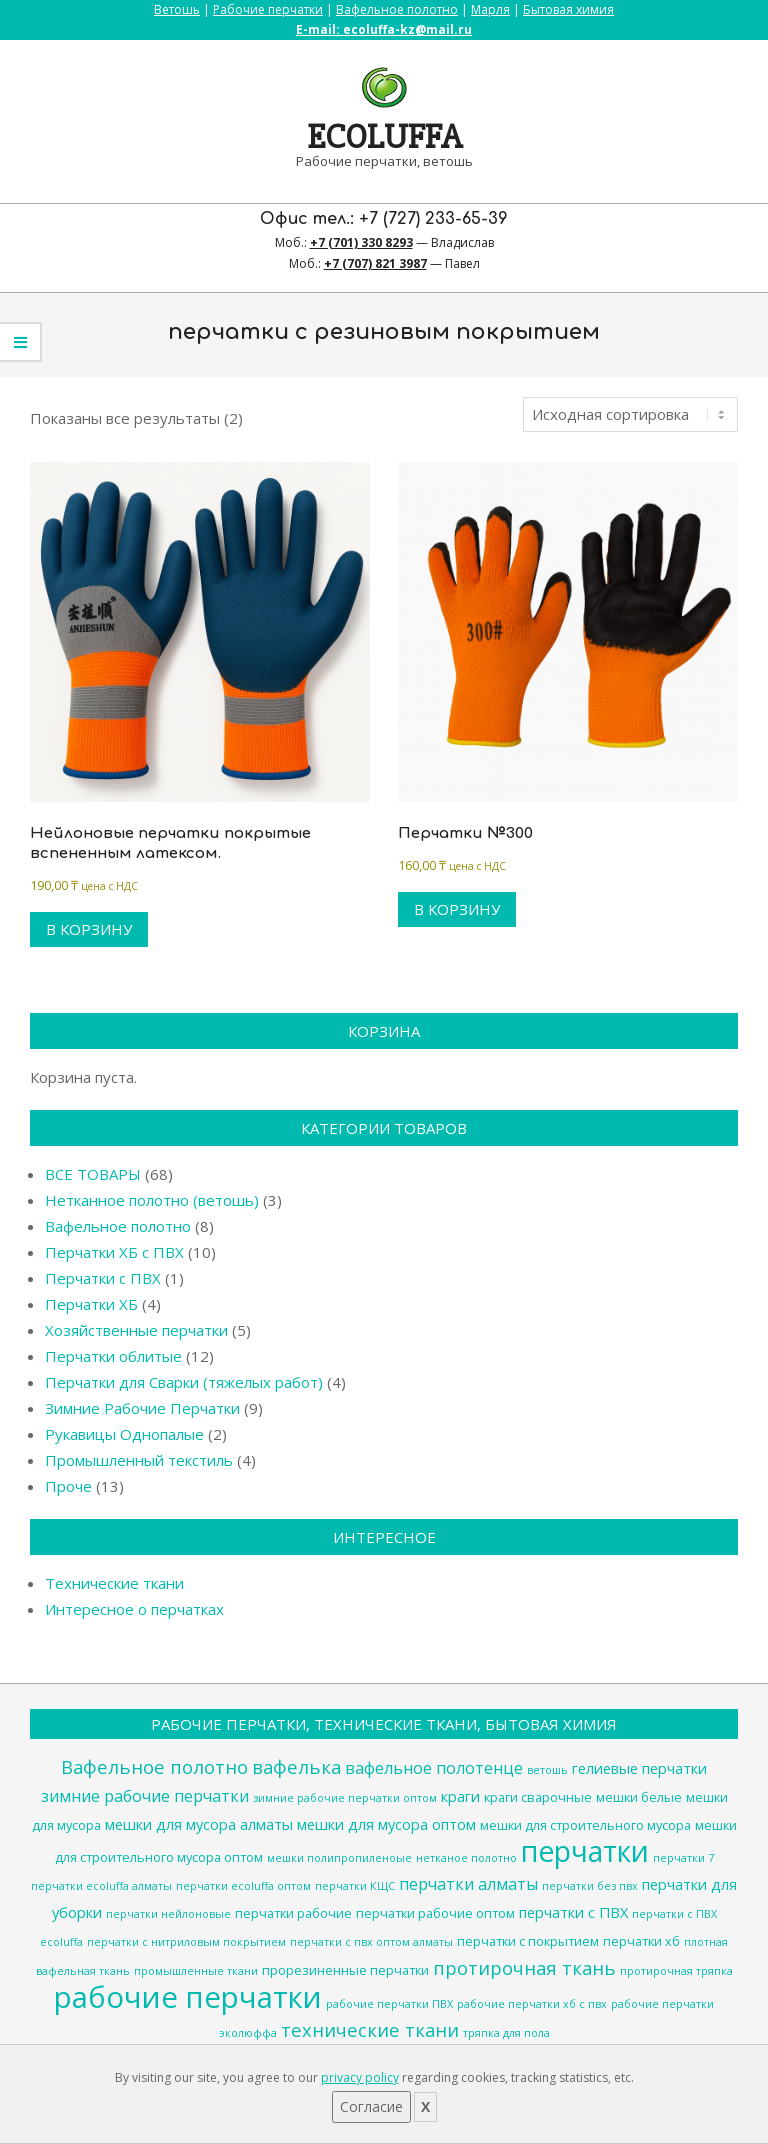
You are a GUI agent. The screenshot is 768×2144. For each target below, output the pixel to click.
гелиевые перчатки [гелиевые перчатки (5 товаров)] (639, 1768)
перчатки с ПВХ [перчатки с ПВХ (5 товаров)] (573, 1912)
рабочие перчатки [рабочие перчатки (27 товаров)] (188, 1997)
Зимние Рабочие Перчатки (142, 1408)
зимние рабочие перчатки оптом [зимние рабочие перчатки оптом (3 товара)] (345, 1798)
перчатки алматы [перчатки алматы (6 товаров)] (468, 1884)
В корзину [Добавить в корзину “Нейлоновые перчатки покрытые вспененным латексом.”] (89, 929)
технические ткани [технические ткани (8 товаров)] (370, 2029)
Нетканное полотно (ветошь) (152, 1200)
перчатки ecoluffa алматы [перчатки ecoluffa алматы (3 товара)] (101, 1886)
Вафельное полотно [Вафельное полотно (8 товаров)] (154, 1766)
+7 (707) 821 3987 (375, 263)
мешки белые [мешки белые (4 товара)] (639, 1797)
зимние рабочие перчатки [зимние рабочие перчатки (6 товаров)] (145, 1796)
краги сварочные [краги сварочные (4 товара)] (538, 1797)
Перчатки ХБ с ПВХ (114, 1252)
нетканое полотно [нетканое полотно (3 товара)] (466, 1858)
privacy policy (360, 2077)
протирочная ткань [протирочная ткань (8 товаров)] (524, 1967)
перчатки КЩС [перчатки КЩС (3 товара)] (355, 1886)
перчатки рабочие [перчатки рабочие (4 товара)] (293, 1913)
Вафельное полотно (397, 9)
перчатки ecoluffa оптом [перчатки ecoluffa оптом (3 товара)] (243, 1886)
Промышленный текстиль (139, 1460)
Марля (490, 9)
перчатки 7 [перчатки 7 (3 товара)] (683, 1858)
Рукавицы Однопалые (124, 1434)
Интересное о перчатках (134, 1609)
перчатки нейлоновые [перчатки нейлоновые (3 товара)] (168, 1914)
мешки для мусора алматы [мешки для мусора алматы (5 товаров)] (199, 1824)
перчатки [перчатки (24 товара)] (585, 1851)
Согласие (371, 2106)
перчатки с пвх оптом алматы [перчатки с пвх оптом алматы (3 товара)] (371, 1942)
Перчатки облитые (113, 1356)
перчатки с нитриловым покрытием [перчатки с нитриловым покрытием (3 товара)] (186, 1942)
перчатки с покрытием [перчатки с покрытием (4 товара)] (528, 1941)
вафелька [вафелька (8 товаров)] (296, 1766)
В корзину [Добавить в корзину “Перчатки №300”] (457, 909)
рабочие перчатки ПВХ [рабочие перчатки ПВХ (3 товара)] (389, 2004)
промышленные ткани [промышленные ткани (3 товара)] (196, 1971)
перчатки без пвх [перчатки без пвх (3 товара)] (590, 1886)
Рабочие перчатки (268, 9)
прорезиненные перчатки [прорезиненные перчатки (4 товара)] (345, 1970)
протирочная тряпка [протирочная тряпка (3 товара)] (676, 1971)
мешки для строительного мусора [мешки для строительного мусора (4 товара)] (585, 1825)
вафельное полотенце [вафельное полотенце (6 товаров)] (434, 1768)
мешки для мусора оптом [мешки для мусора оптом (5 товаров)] (386, 1824)
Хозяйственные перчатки (136, 1330)
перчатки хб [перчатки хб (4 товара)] (641, 1941)
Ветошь (177, 9)
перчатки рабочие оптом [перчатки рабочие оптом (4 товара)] (435, 1913)
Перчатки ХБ (91, 1304)
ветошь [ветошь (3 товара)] (547, 1770)
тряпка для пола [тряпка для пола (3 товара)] (506, 2033)
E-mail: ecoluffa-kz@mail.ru (384, 29)
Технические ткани (114, 1583)
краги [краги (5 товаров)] (460, 1796)
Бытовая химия (568, 9)
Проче (68, 1486)
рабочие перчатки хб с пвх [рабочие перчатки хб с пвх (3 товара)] (532, 2004)
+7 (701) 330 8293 (361, 242)
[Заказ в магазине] (630, 414)
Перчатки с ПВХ (103, 1278)
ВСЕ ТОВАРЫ (93, 1174)
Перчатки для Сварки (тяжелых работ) (184, 1382)
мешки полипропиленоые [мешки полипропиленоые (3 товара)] (339, 1858)
